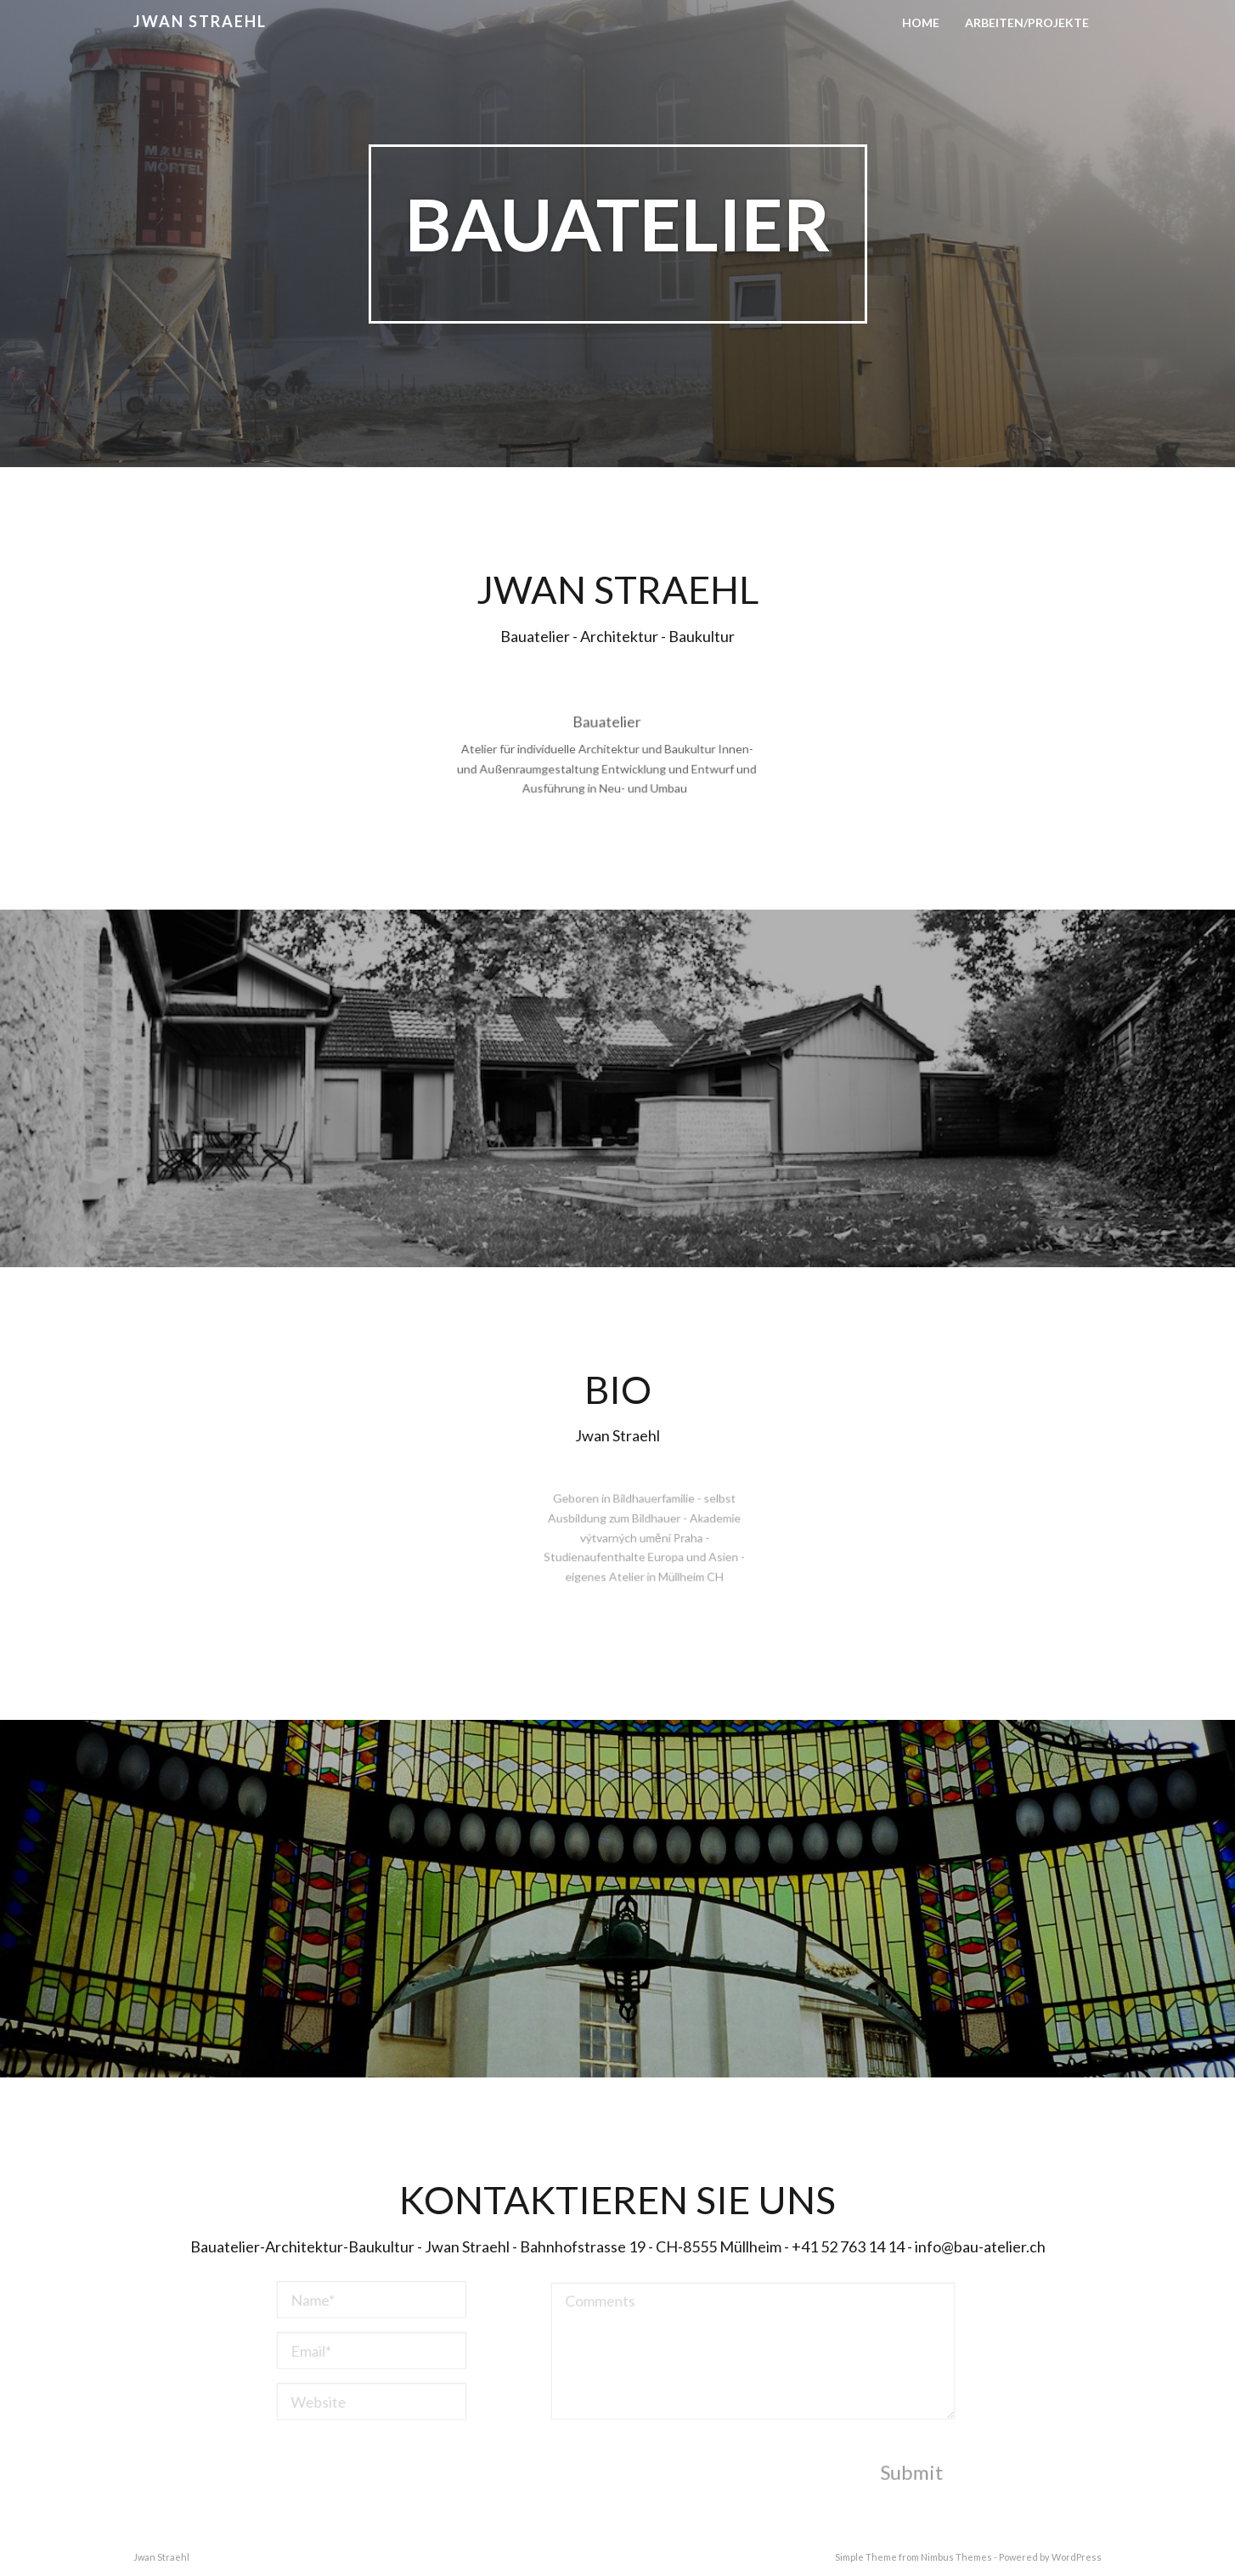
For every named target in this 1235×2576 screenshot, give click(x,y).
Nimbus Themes (956, 2556)
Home (920, 22)
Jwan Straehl (200, 21)
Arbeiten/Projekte (1027, 22)
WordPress (1077, 2556)
